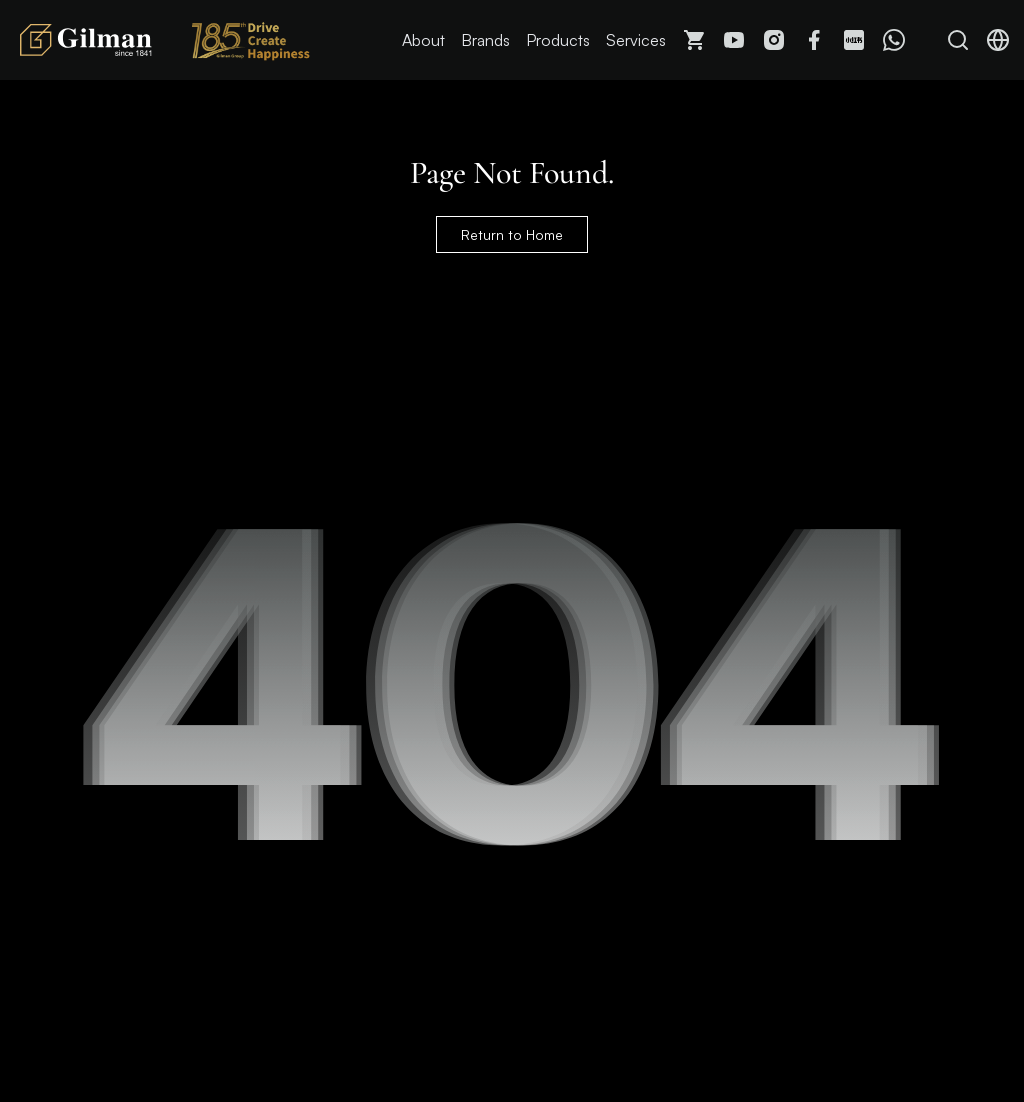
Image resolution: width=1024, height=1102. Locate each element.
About (423, 40)
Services (636, 40)
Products (558, 40)
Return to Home (512, 234)
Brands (485, 40)
